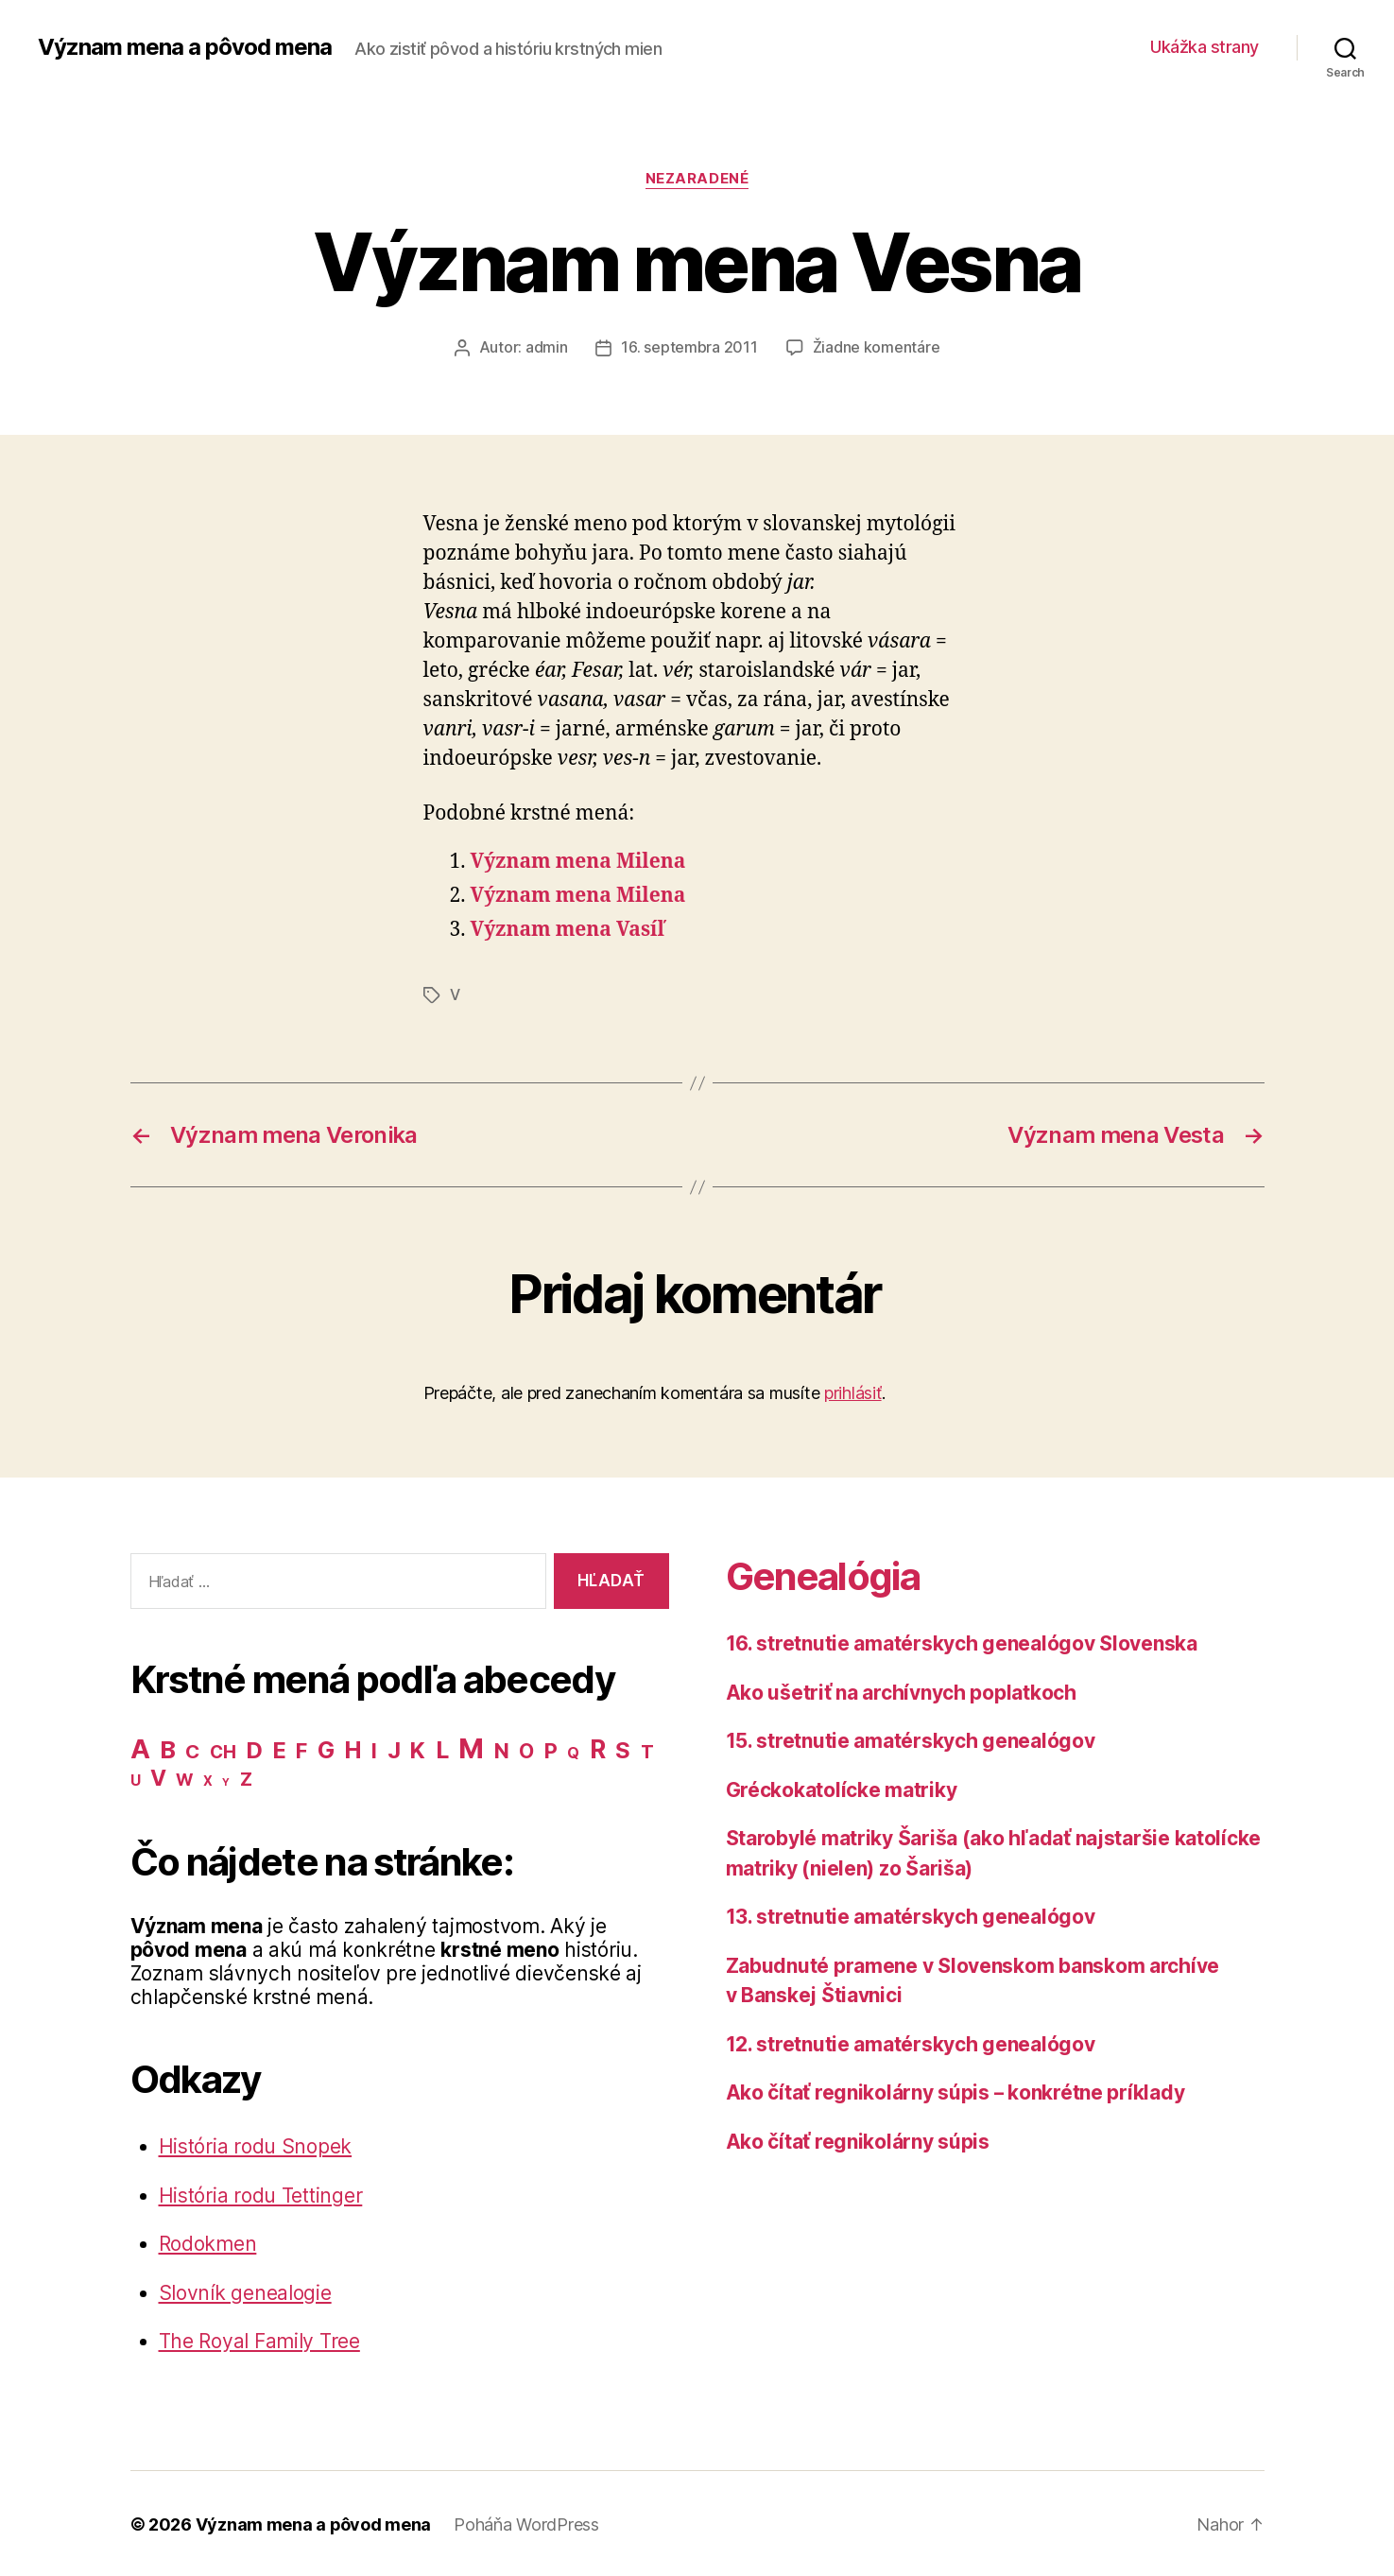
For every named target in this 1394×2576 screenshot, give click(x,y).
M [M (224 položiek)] (471, 1746)
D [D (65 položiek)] (254, 1748)
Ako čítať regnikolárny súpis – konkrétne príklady (956, 2090)
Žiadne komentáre (876, 346)
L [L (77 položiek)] (442, 1748)
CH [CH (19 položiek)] (222, 1750)
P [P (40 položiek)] (551, 1749)
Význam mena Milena (578, 861)
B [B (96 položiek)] (168, 1747)
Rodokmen (208, 2242)
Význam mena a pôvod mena (185, 47)
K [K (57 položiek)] (417, 1748)
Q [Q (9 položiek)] (573, 1751)
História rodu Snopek (256, 2144)
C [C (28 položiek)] (192, 1749)
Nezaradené (697, 178)
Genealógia (823, 1574)
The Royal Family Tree (259, 2339)
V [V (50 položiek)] (158, 1776)
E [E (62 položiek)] (279, 1748)
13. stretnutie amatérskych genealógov (910, 1915)
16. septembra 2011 (689, 346)
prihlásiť (853, 1391)
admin (546, 346)
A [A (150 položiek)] (140, 1747)
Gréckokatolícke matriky (841, 1788)
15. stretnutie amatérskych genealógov (910, 1739)
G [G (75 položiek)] (326, 1748)
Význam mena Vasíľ (567, 929)
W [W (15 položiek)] (184, 1778)
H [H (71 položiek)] (353, 1748)
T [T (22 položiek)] (647, 1749)
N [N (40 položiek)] (501, 1749)
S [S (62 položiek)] (622, 1748)
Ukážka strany (1204, 47)
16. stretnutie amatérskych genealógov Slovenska (961, 1641)
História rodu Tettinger (261, 2193)
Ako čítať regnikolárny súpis (858, 2140)
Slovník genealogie (245, 2291)
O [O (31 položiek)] (526, 1749)
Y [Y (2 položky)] (226, 1780)
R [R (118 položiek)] (598, 1747)
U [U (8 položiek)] (135, 1779)
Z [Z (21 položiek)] (246, 1777)
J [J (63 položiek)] (394, 1748)
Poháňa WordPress (527, 2523)
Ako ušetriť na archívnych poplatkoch (901, 1691)
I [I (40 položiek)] (374, 1749)
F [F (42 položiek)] (301, 1749)
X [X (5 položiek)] (208, 1779)
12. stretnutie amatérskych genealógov (910, 2042)
